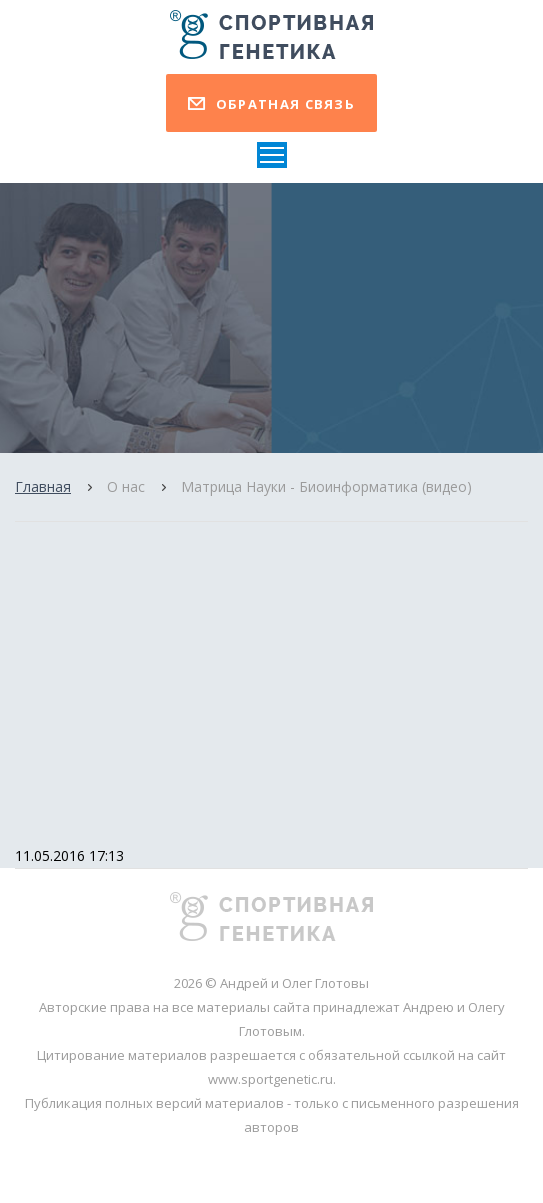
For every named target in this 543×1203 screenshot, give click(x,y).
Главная (43, 486)
